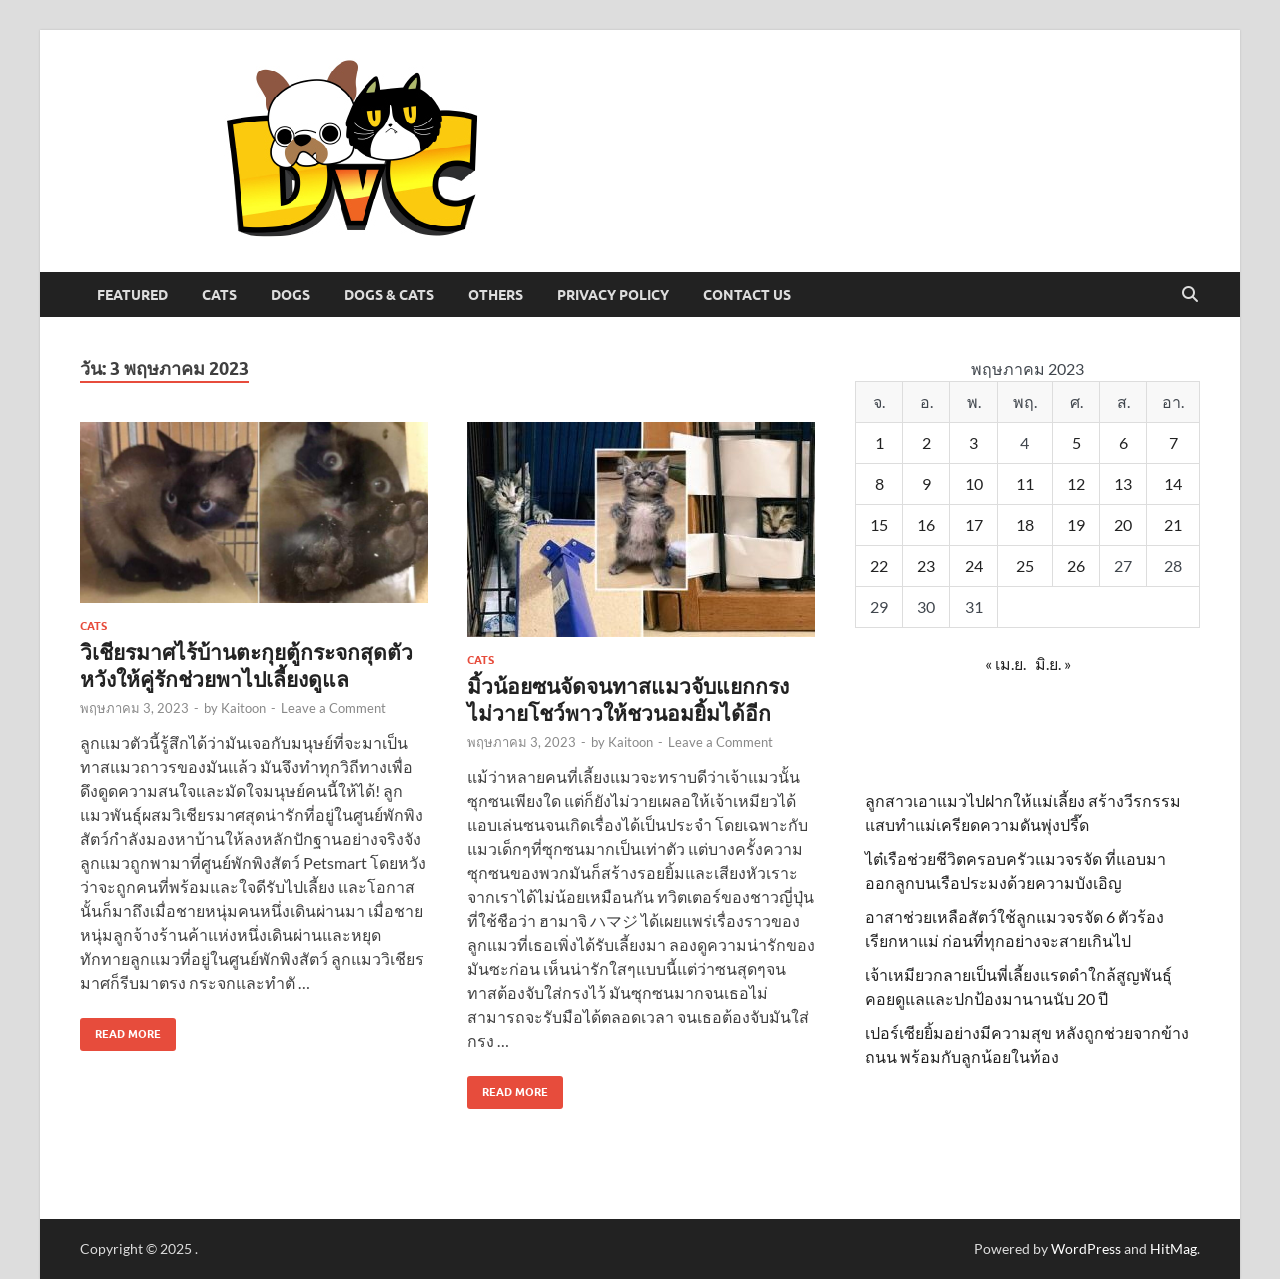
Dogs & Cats (389, 295)
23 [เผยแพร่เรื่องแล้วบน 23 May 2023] (926, 565)
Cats (219, 295)
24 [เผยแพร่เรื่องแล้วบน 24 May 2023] (974, 565)
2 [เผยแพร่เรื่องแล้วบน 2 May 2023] (926, 442)
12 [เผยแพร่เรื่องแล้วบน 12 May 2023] (1076, 483)
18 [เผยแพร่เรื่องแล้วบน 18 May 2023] (1025, 524)
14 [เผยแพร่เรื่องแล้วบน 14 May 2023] (1173, 483)
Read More (120, 1029)
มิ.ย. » (1053, 663)
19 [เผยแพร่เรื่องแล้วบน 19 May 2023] (1076, 524)
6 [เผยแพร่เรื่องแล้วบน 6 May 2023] (1123, 442)
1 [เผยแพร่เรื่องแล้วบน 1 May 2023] (879, 442)
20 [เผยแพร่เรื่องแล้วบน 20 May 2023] (1123, 524)
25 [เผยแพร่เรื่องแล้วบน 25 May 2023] (1025, 565)
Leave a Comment (333, 708)
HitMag (1173, 1248)
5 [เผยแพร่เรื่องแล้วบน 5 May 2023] (1076, 442)
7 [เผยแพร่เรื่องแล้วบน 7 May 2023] (1173, 442)
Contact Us (747, 295)
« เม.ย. (1005, 663)
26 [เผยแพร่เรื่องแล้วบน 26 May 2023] (1076, 565)
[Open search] (1190, 295)
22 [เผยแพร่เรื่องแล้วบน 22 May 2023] (879, 565)
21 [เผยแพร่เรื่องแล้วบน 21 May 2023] (1173, 524)
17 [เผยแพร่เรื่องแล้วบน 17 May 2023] (974, 524)
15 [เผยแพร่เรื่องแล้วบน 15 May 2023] (879, 524)
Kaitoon (243, 708)
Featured (132, 295)
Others (495, 295)
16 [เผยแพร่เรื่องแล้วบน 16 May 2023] (926, 524)
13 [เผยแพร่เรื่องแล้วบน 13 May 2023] (1123, 483)
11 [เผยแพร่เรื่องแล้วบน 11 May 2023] (1025, 483)
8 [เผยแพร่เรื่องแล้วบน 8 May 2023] (879, 483)
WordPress (1086, 1248)
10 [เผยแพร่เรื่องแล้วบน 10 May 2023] (974, 483)
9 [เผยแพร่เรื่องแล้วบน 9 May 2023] (926, 483)
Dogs (290, 295)
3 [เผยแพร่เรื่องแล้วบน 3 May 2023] (973, 442)
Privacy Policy (613, 295)
